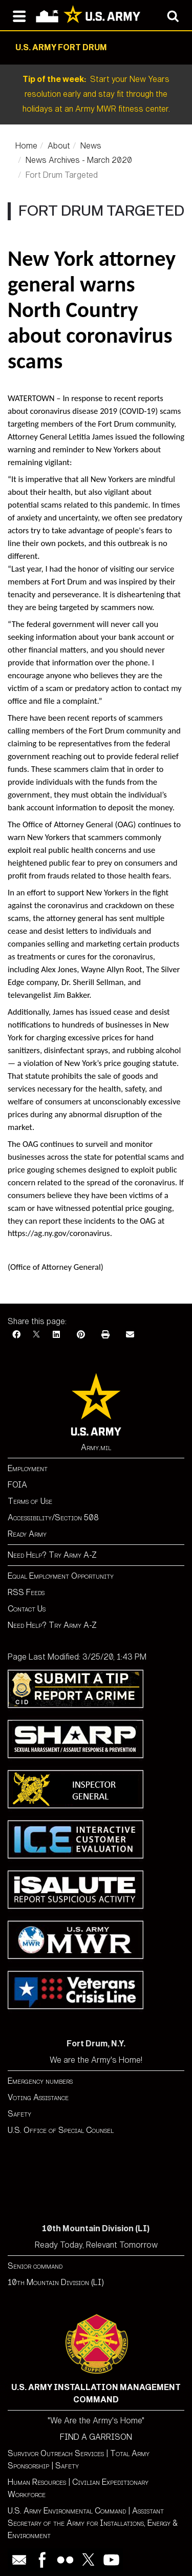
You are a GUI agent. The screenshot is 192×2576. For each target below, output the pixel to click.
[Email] (130, 1334)
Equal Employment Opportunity (61, 1576)
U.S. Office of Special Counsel (61, 2130)
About (59, 146)
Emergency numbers (40, 2081)
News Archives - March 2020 (79, 160)
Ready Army (27, 1534)
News (90, 146)
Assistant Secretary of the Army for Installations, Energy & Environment (93, 2523)
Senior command (35, 2266)
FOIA (17, 1485)
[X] (36, 1334)
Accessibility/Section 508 (53, 1517)
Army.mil (96, 1447)
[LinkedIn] (56, 1334)
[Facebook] (16, 1334)
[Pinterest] (81, 1334)
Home (26, 146)
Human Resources (37, 2482)
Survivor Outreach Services (56, 2453)
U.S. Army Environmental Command (67, 2511)
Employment (28, 1468)
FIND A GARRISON (96, 2437)
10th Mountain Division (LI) (56, 2282)
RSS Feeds (26, 1592)
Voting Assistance (38, 2097)
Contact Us (27, 1609)
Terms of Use (30, 1501)
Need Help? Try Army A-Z (52, 1555)
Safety (19, 2114)
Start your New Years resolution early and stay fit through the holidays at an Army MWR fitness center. (96, 94)
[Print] (105, 1334)
